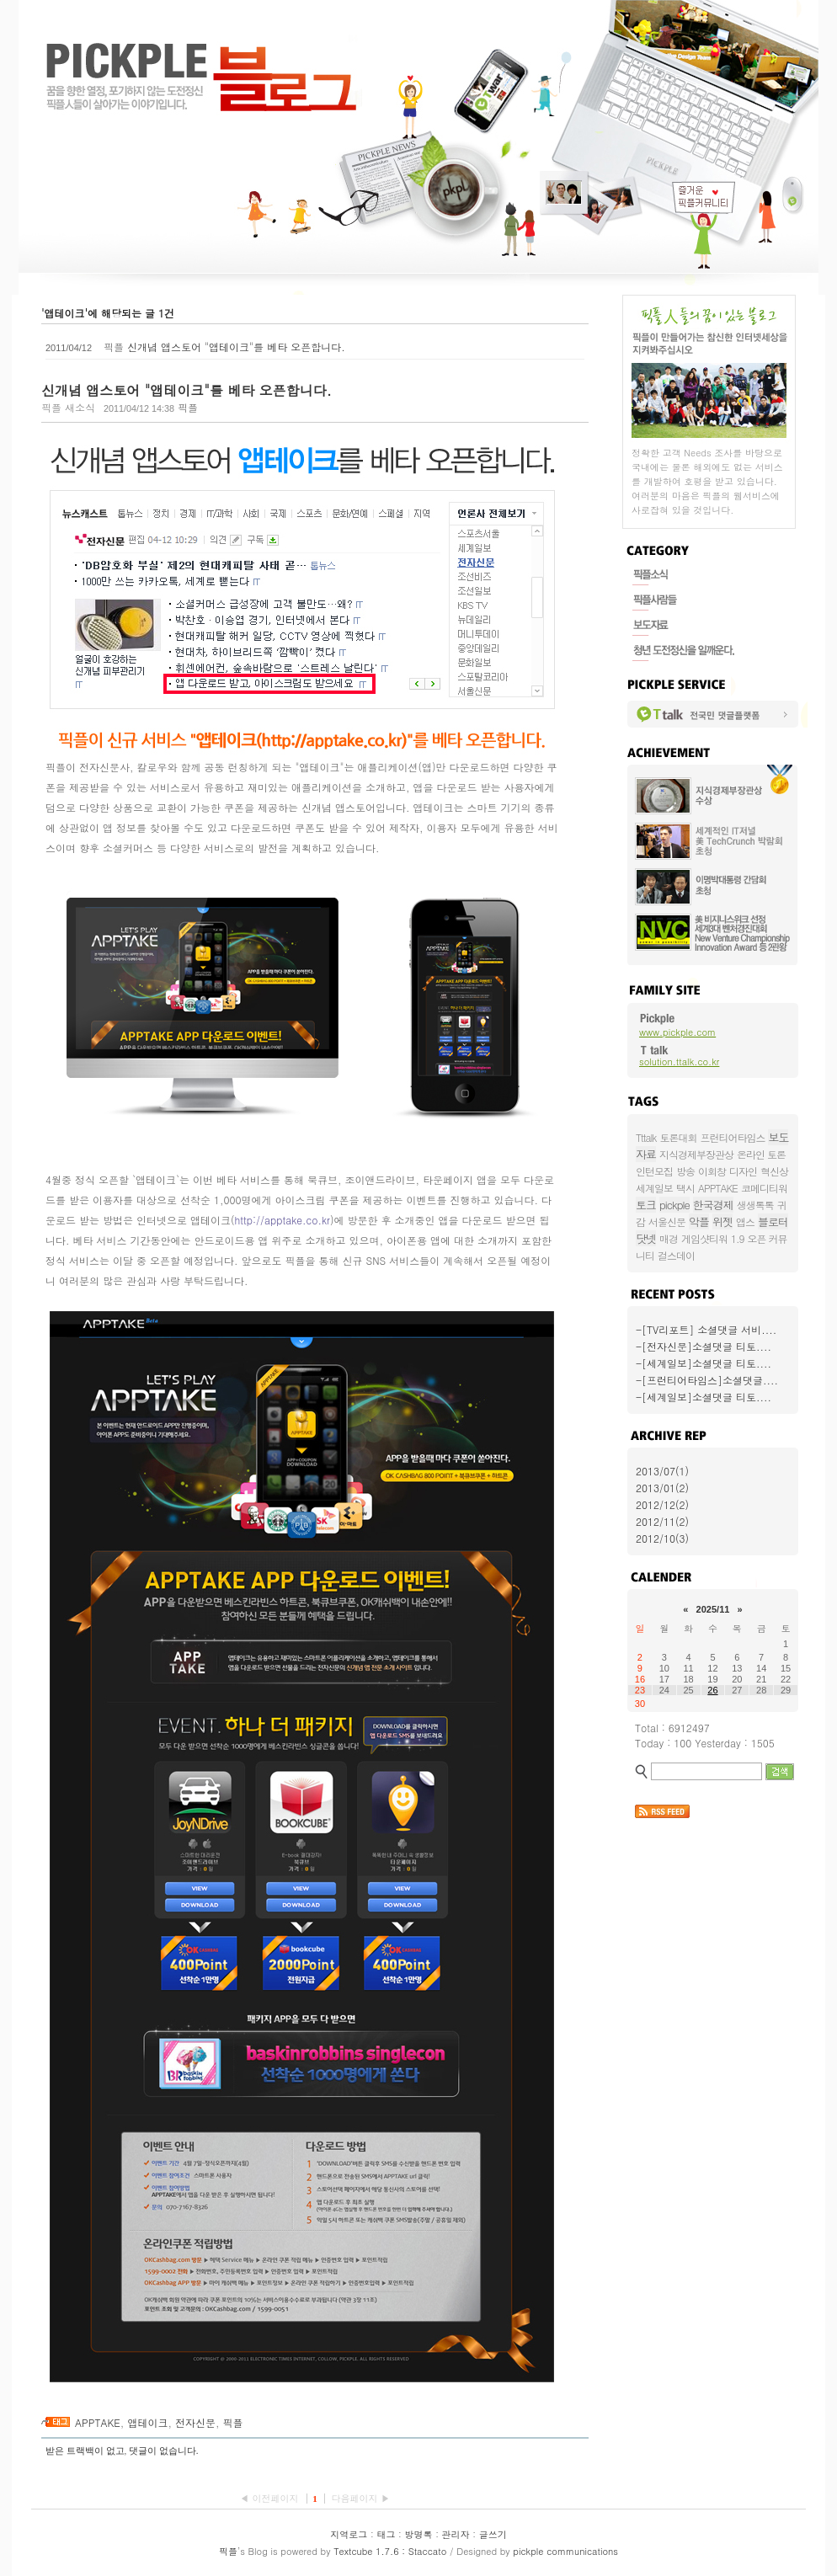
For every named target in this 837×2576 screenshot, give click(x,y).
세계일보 (654, 1188)
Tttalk (646, 1137)
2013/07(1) (662, 1471)
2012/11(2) (662, 1521)
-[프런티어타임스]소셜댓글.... (707, 1380)
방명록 (419, 2534)
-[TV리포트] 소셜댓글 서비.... (706, 1329)
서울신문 (666, 1221)
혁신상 (774, 1171)
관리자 (456, 2534)
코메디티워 (764, 1188)
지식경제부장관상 (696, 1154)
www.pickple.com (677, 1032)
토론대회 (677, 1137)
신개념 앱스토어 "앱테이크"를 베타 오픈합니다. (236, 346)
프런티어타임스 (732, 1137)
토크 (646, 1205)
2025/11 (713, 1609)
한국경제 (713, 1205)
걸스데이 (676, 1255)
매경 (668, 1238)
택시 (685, 1188)
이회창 (712, 1171)
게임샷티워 (704, 1238)
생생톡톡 (755, 1204)
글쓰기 (493, 2534)
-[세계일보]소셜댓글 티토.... (703, 1363)
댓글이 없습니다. (164, 2450)
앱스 (745, 1221)
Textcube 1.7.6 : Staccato (389, 2551)
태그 (385, 2534)
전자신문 (195, 2422)
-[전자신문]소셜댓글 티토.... (703, 1346)
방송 (685, 1171)
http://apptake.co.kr (282, 1220)
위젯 (722, 1221)
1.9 (737, 1238)
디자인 (743, 1171)
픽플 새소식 (68, 407)
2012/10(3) (662, 1538)
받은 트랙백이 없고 (85, 2450)
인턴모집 (654, 1171)
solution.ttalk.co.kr (679, 1061)
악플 (699, 1221)
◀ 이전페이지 (270, 2498)
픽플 (232, 2422)
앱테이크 (147, 2422)
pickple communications (565, 2551)
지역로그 (348, 2534)
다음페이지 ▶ (360, 2498)
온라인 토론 (761, 1154)
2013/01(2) (662, 1487)
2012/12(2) (662, 1504)
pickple (674, 1205)
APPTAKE (97, 2422)
